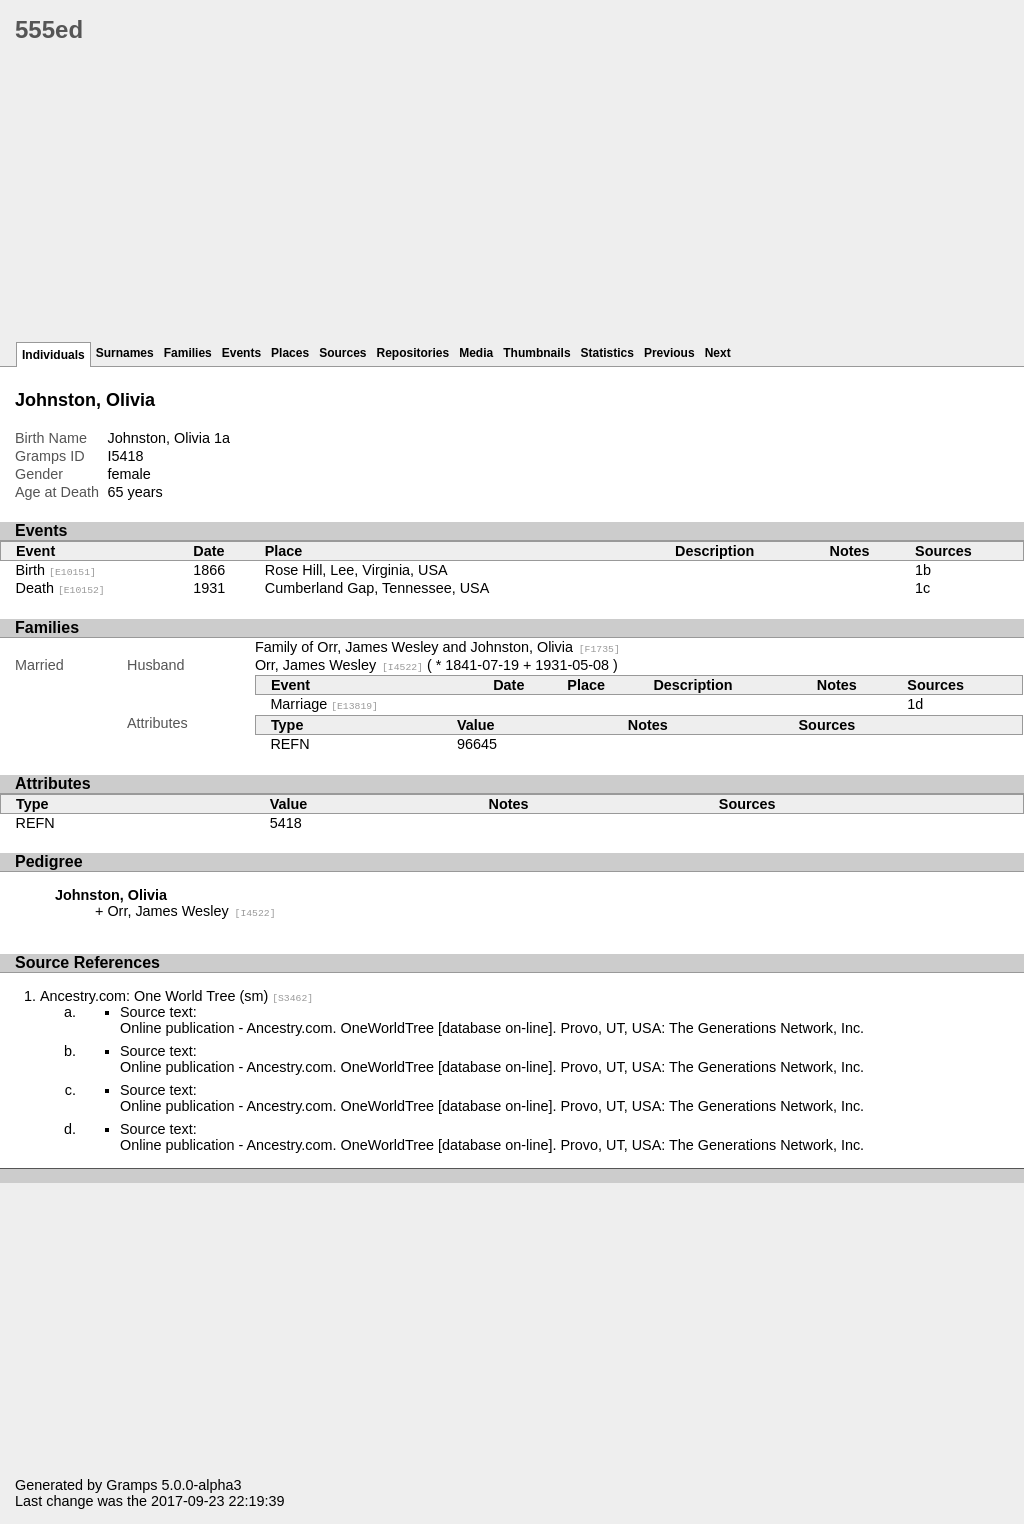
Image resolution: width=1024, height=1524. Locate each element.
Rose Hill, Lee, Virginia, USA (356, 570)
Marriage (324, 704)
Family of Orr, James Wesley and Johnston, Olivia (437, 647)
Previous (669, 353)
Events (241, 353)
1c (922, 588)
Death (60, 588)
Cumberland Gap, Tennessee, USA (377, 588)
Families (188, 353)
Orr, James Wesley (339, 665)
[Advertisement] (519, 200)
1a (222, 438)
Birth (56, 570)
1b (923, 570)
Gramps (131, 1485)
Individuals (53, 355)
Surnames (125, 353)
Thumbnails (536, 353)
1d (915, 704)
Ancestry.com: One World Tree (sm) (176, 996)
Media (476, 353)
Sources (342, 353)
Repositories (413, 353)
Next (718, 353)
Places (290, 353)
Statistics (607, 353)
